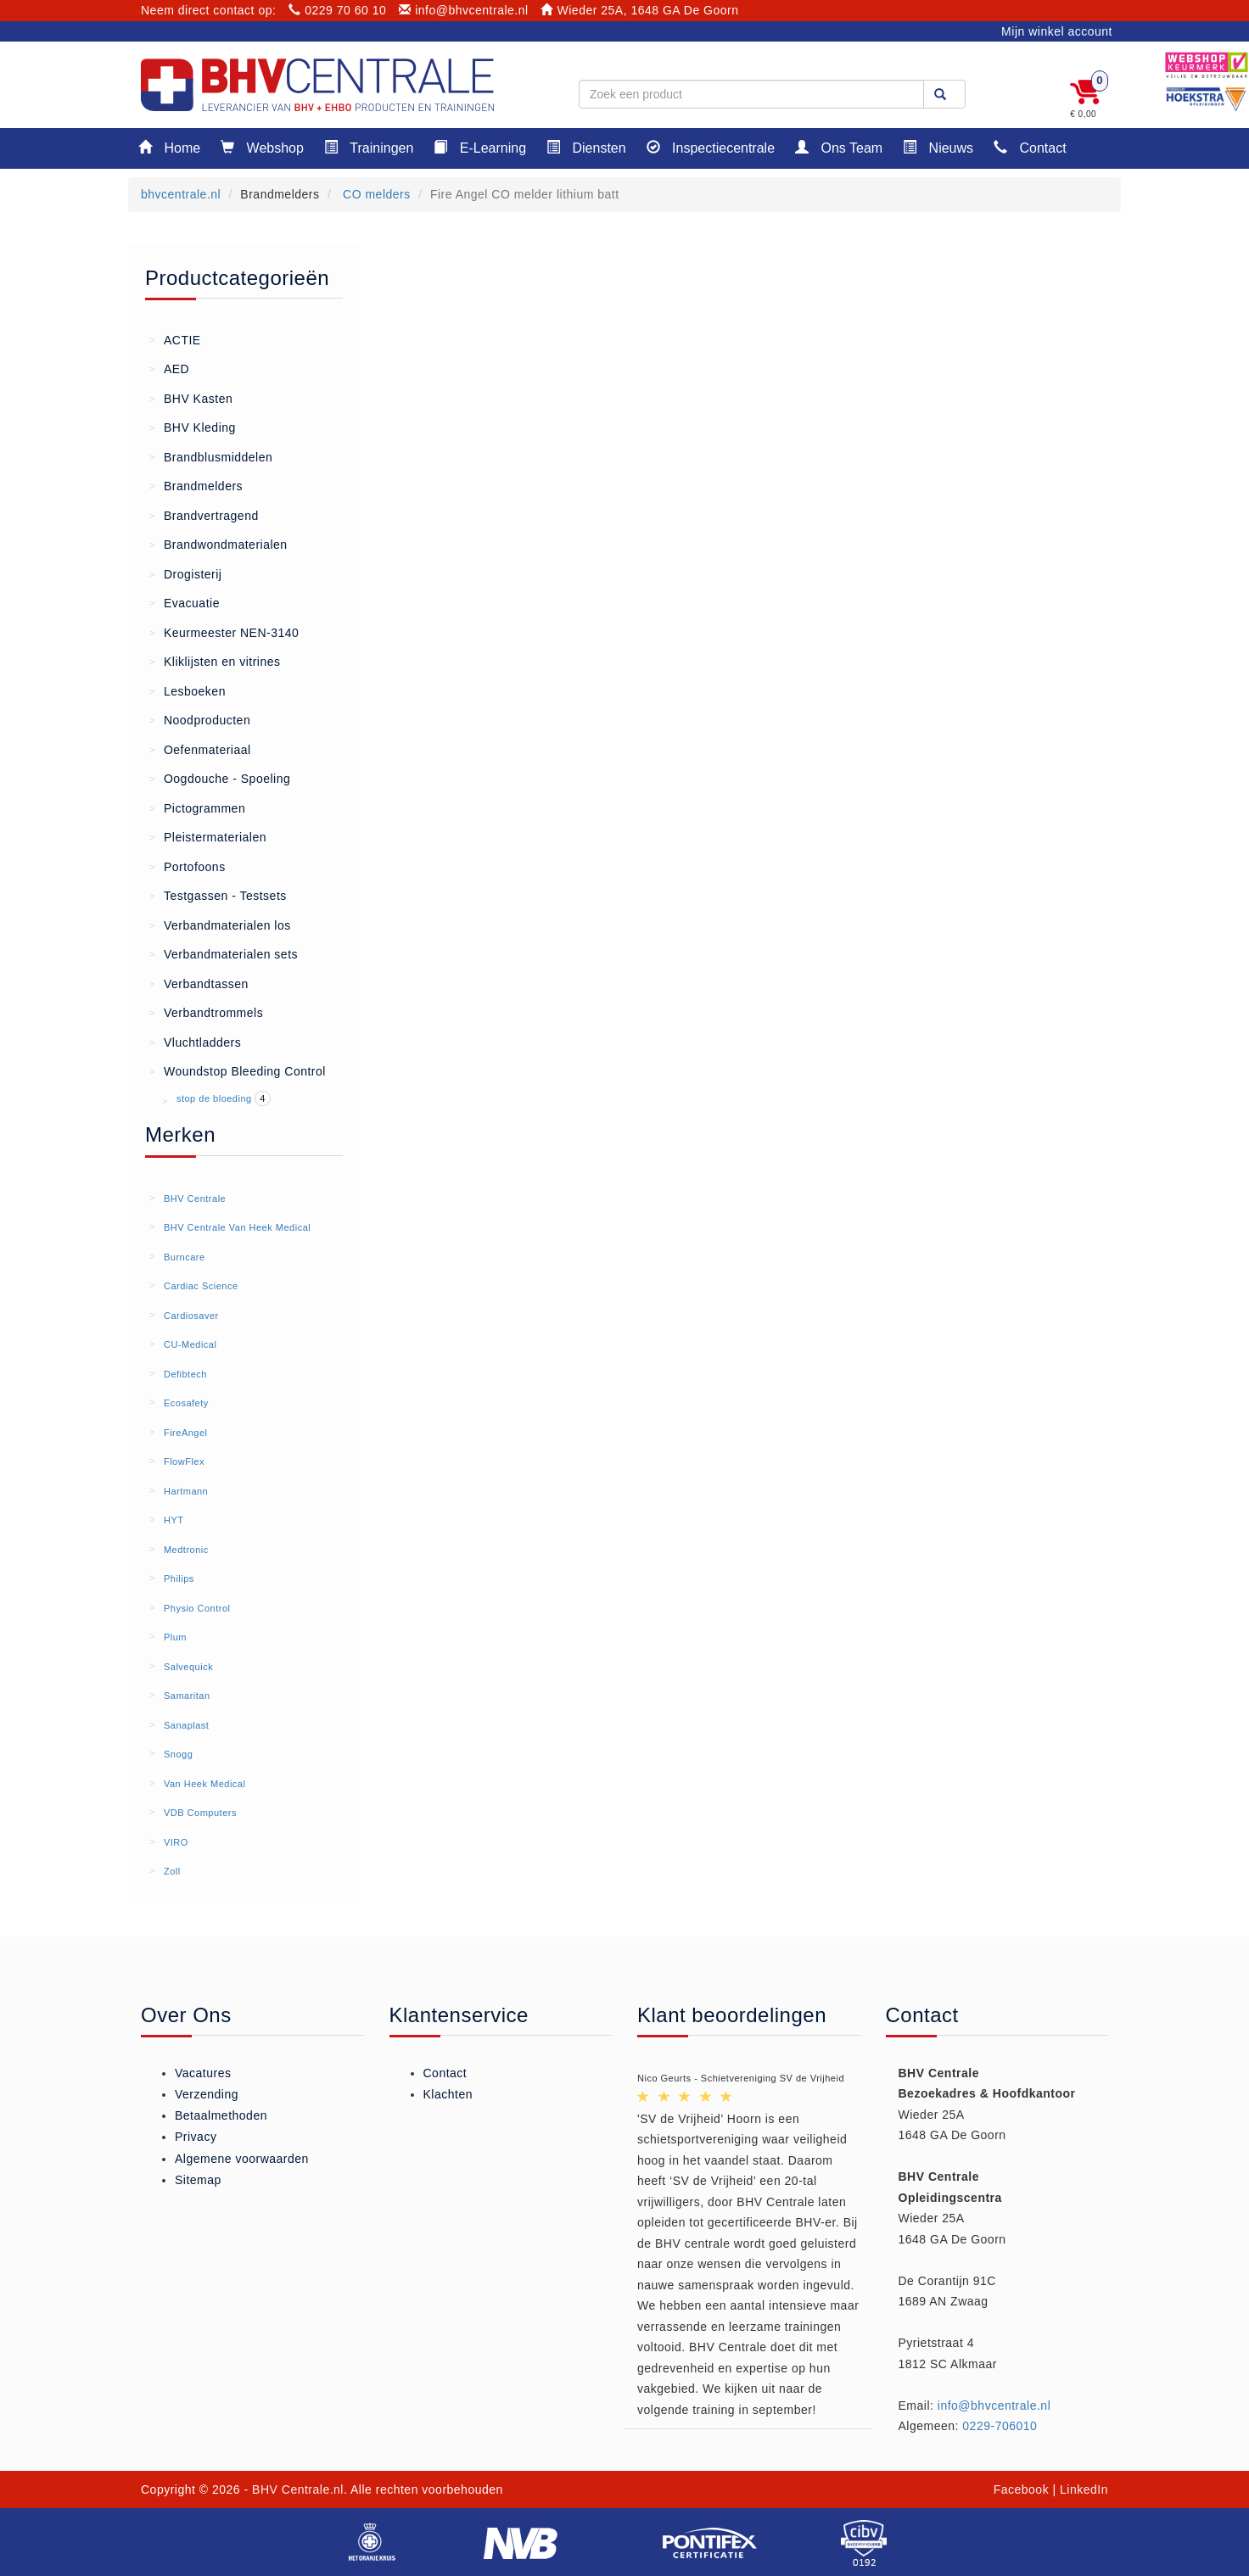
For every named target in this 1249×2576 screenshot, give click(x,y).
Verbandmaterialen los (220, 924)
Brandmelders (196, 485)
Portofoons (187, 866)
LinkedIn (1084, 2489)
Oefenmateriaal (200, 749)
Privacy (195, 2136)
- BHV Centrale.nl (294, 2489)
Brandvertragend (204, 515)
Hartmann (186, 1491)
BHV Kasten (190, 397)
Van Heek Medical (204, 1784)
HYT (174, 1520)
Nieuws (938, 147)
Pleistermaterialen (207, 836)
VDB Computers (200, 1813)
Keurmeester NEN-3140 (224, 632)
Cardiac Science (201, 1286)
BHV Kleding (192, 426)
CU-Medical (190, 1344)
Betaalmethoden (221, 2115)
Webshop (262, 147)
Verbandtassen (199, 983)
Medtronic (186, 1550)
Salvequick (188, 1667)
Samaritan (187, 1695)
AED (169, 368)
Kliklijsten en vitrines (215, 660)
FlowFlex (184, 1461)
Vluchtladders (195, 1041)
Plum (175, 1637)
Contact (1030, 147)
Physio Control (197, 1608)
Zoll (172, 1871)
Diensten (586, 147)
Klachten (448, 2094)
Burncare (184, 1257)
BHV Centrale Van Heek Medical (237, 1227)
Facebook (1021, 2489)
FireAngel (186, 1433)
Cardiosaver (191, 1315)
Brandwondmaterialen (218, 543)
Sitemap (198, 2180)
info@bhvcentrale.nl (464, 10)
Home (169, 147)
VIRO (176, 1842)
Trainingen (368, 147)
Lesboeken (187, 690)
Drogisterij (185, 573)
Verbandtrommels (206, 1012)
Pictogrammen (197, 807)
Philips (179, 1578)
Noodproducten (199, 719)
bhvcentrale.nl (181, 194)
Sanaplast (186, 1725)
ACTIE (175, 339)
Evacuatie (184, 602)
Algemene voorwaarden (242, 2158)
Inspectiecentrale (711, 147)
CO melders (375, 194)
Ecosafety (186, 1403)
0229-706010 (999, 2426)
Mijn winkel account (1056, 31)
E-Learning (480, 147)
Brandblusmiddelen (210, 456)
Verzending (206, 2094)
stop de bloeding (215, 1098)
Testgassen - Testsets (218, 895)
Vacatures (203, 2073)
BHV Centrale (195, 1198)
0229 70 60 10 (337, 10)
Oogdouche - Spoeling (219, 777)
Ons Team (838, 147)
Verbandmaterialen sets (223, 953)
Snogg (178, 1754)
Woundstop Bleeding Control (237, 1070)
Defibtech (185, 1374)
